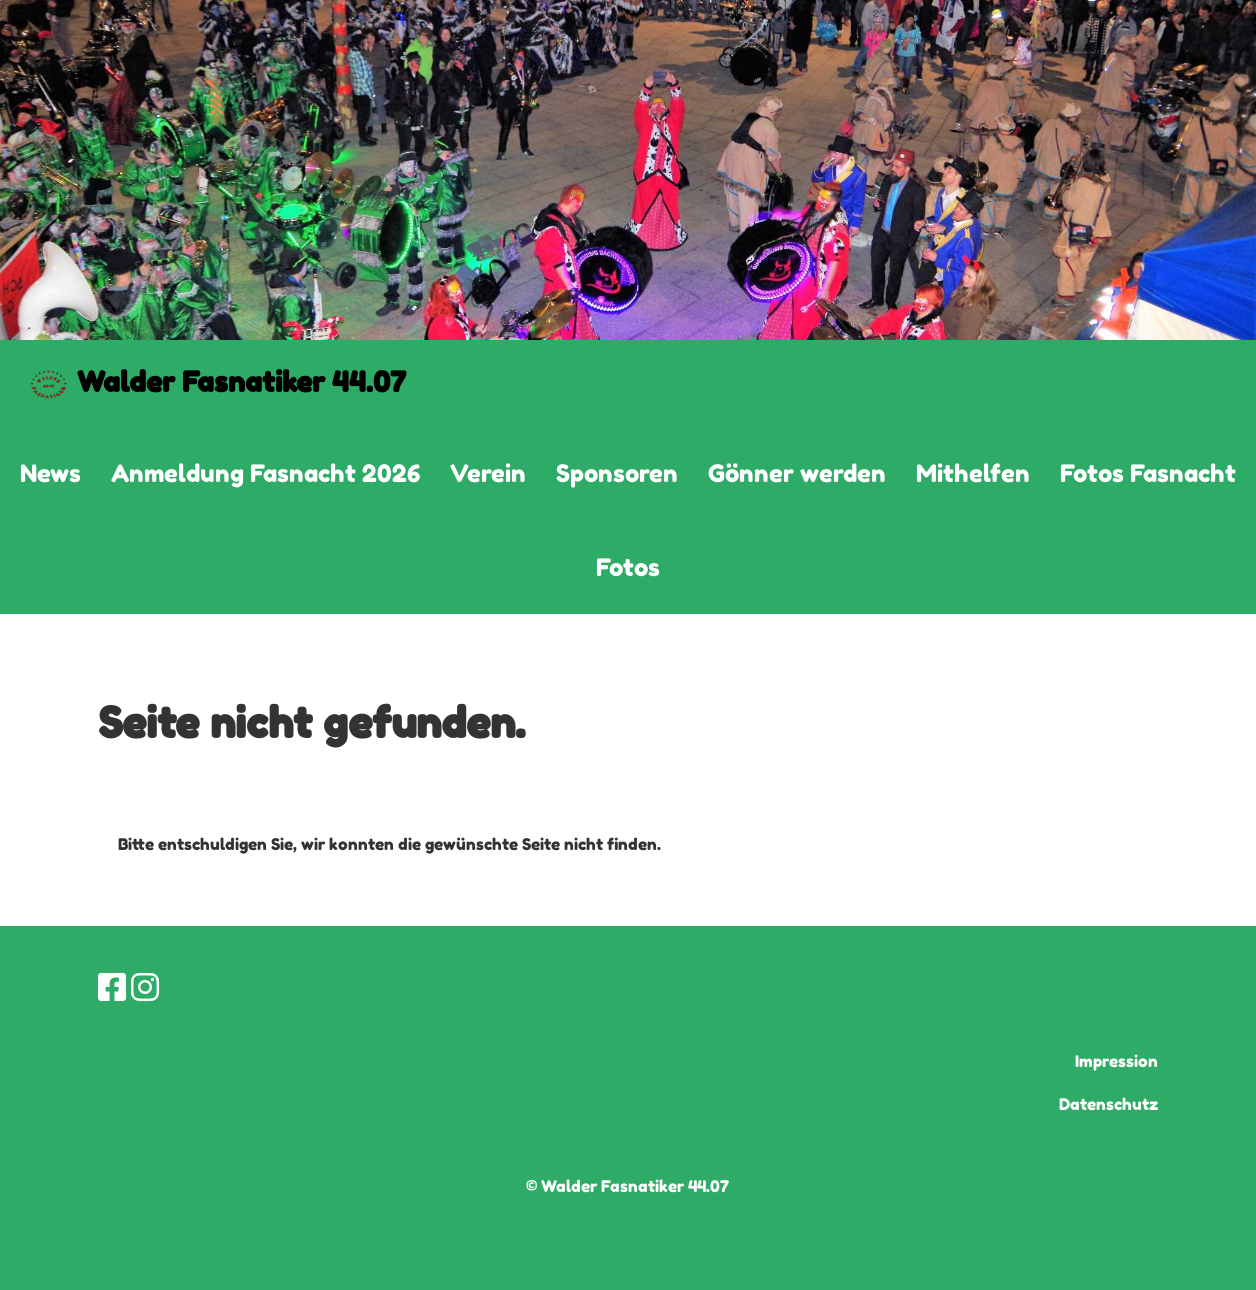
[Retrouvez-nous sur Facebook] (112, 987)
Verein (488, 473)
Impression (1116, 1061)
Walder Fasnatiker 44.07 (241, 382)
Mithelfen (973, 473)
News (50, 473)
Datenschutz (1108, 1104)
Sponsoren (617, 473)
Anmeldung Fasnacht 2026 (265, 473)
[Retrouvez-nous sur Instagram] (145, 987)
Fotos (628, 567)
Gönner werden (797, 473)
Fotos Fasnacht (1148, 473)
